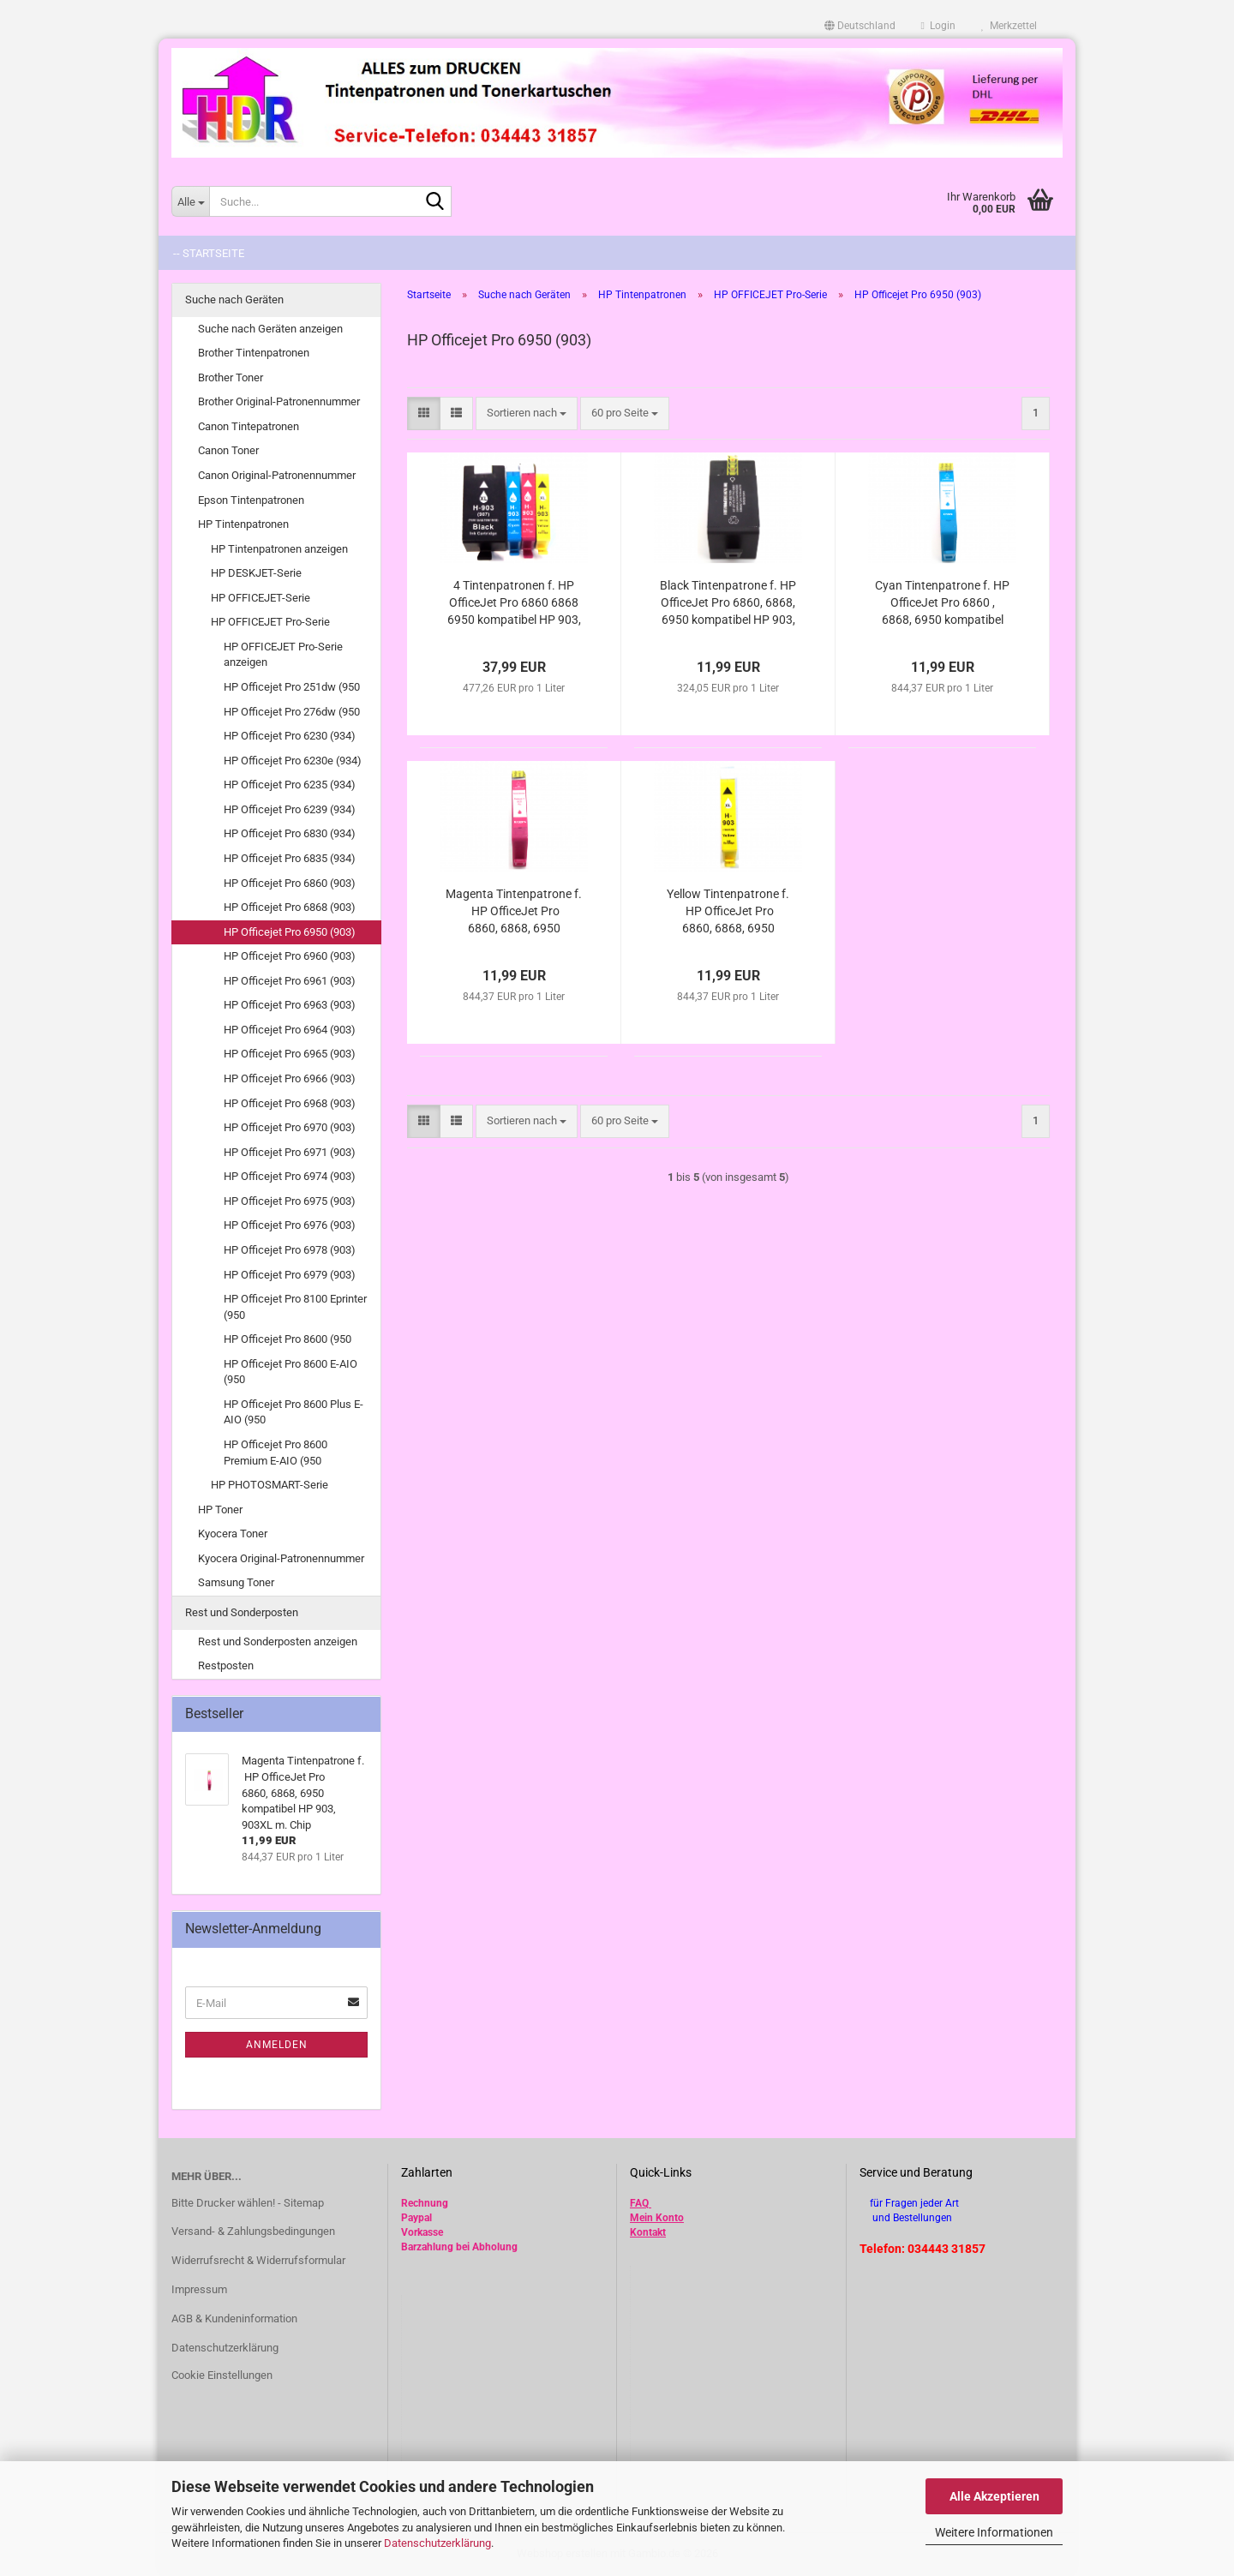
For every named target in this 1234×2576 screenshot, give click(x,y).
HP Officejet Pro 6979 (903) (290, 1274)
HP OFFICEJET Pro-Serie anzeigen (283, 654)
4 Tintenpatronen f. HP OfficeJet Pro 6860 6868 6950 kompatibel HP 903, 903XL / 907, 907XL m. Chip (514, 603)
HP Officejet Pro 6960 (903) (290, 956)
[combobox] (527, 413)
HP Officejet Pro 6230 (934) (290, 735)
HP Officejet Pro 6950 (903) (290, 932)
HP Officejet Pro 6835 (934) (290, 858)
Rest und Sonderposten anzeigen (277, 1641)
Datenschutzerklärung (437, 2543)
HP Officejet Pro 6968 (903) (290, 1103)
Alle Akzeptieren (994, 2496)
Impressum (199, 2289)
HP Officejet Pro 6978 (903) (290, 1249)
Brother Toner (230, 377)
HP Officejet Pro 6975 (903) (290, 1201)
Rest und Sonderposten (241, 1612)
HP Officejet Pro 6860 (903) (290, 883)
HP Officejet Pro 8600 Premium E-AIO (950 (275, 1452)
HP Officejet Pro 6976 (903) (290, 1225)
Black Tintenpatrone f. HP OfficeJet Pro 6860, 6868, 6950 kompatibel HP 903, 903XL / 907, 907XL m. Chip (728, 603)
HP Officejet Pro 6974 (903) (290, 1176)
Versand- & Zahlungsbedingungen (253, 2231)
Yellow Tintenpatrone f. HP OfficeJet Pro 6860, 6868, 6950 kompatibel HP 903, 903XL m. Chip (728, 912)
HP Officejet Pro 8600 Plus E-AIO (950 (293, 1412)
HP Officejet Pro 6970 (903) (290, 1127)
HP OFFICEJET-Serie (260, 597)
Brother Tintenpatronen (253, 352)
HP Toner (220, 1509)
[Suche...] (190, 201)
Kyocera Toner (232, 1533)
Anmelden (277, 2045)
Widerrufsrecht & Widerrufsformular (258, 2260)
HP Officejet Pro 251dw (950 (292, 686)
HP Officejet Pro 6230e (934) (293, 760)
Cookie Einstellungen (222, 2375)
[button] (860, 26)
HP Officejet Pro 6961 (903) (290, 980)
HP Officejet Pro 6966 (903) (290, 1078)
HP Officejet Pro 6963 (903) (290, 1004)
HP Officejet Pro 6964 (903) (290, 1029)
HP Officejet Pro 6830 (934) (290, 833)
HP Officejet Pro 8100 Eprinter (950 (295, 1306)
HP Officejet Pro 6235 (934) (290, 784)
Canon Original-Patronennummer (277, 475)
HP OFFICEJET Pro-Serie (270, 621)
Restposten (226, 1665)
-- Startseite (208, 253)
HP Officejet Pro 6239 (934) (290, 809)
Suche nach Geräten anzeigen (270, 328)
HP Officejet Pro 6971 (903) (290, 1152)
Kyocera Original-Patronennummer (281, 1558)
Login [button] (938, 26)
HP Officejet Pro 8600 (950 (287, 1339)
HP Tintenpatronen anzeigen (279, 548)
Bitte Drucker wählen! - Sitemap (247, 2202)
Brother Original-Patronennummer (279, 401)
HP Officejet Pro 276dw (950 (292, 711)
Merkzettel (1009, 26)
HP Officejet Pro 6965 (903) (290, 1053)
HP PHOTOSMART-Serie (269, 1484)
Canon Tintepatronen (248, 426)
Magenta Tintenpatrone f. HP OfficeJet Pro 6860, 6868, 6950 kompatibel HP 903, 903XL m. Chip (514, 912)
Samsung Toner (236, 1582)
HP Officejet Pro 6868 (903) (290, 907)
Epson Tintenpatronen (251, 500)
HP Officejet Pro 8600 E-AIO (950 (290, 1372)
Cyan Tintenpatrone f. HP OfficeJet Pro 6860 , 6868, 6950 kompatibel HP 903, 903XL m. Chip (942, 603)
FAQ (639, 2203)
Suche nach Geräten (234, 299)
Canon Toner (228, 450)
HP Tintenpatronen (243, 524)
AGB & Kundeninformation (234, 2318)
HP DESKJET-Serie (256, 572)
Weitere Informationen (994, 2532)
